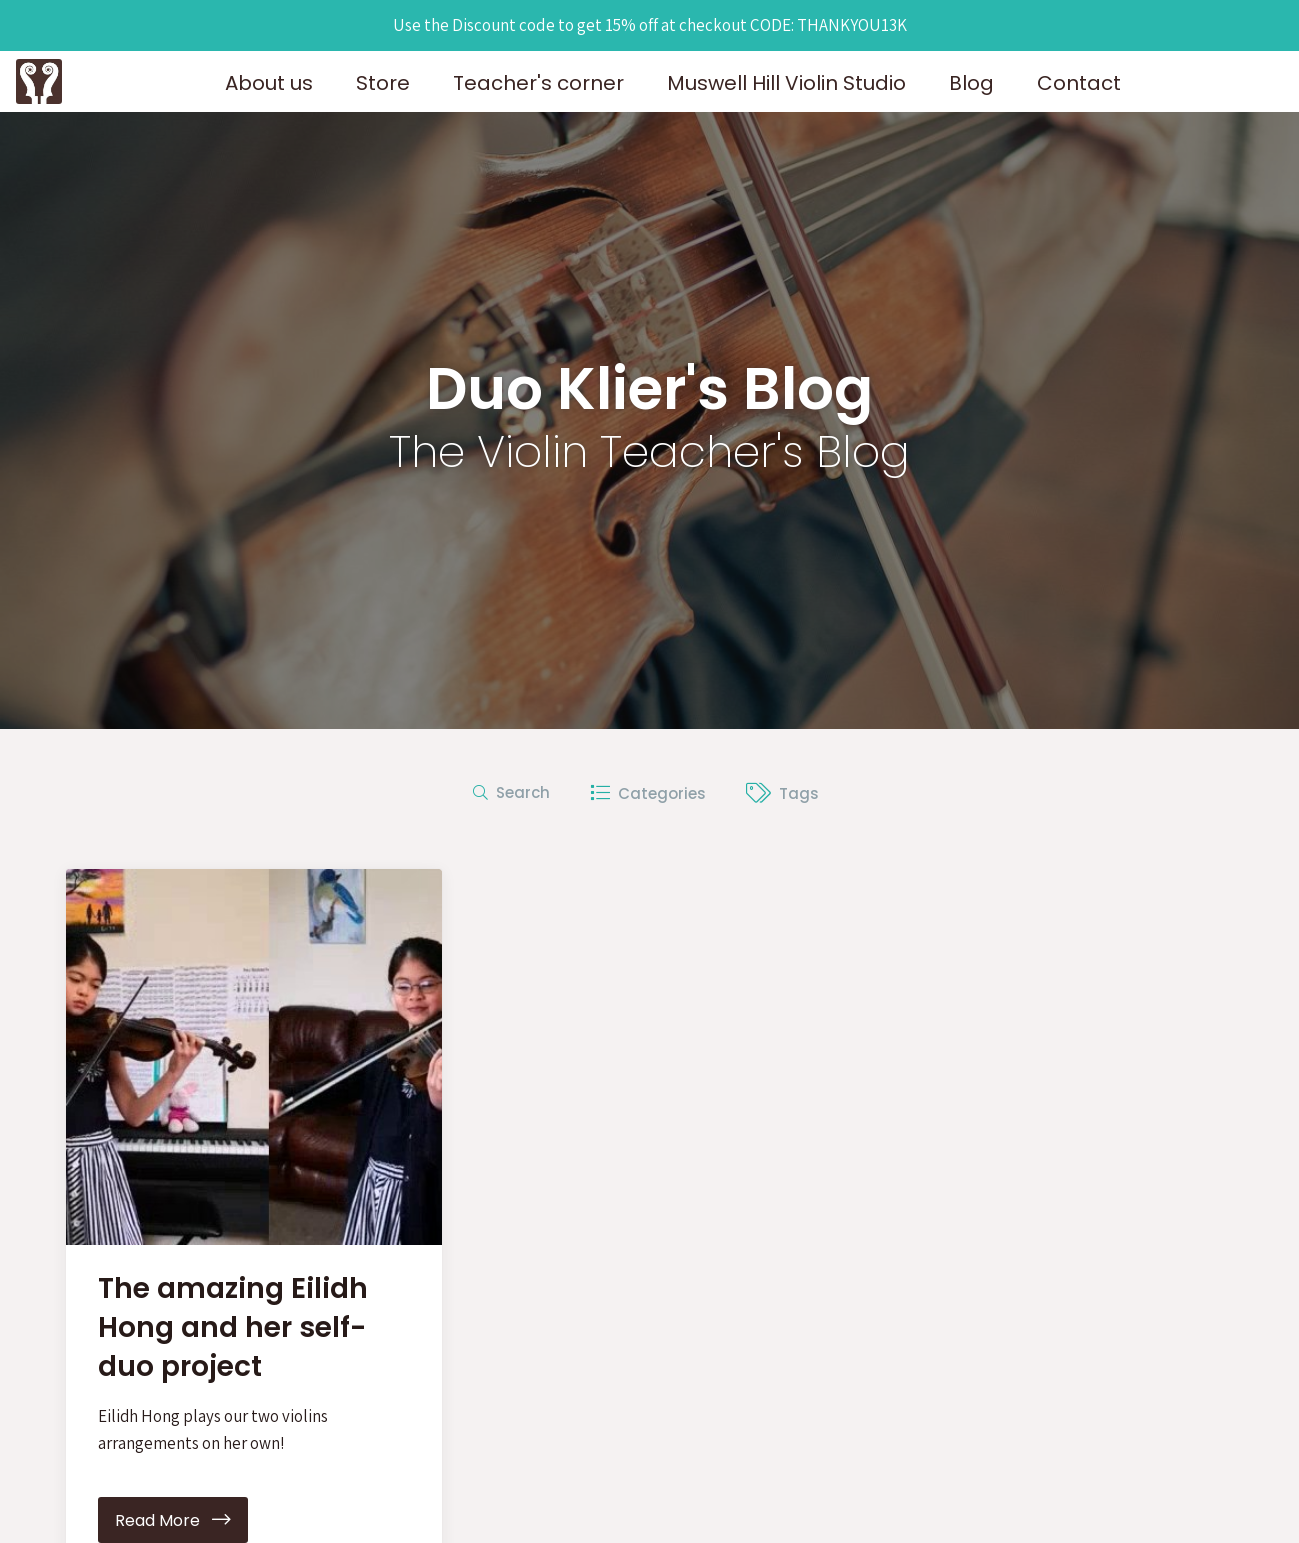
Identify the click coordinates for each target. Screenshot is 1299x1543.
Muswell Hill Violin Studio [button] (786, 83)
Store (383, 83)
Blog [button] (971, 83)
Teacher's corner (538, 83)
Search (511, 792)
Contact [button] (1079, 83)
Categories (648, 793)
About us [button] (269, 83)
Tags (782, 793)
